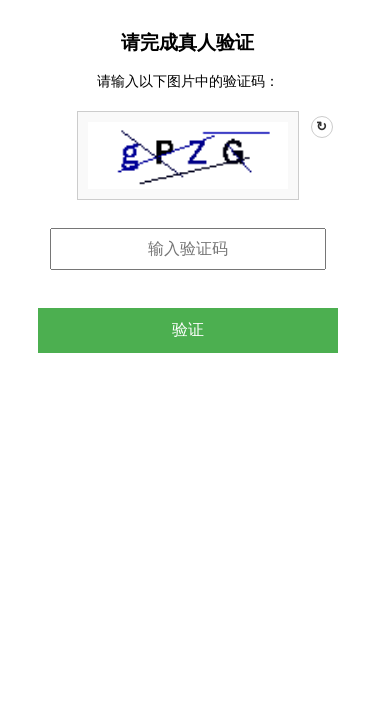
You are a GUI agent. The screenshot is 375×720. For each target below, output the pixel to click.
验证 (188, 329)
